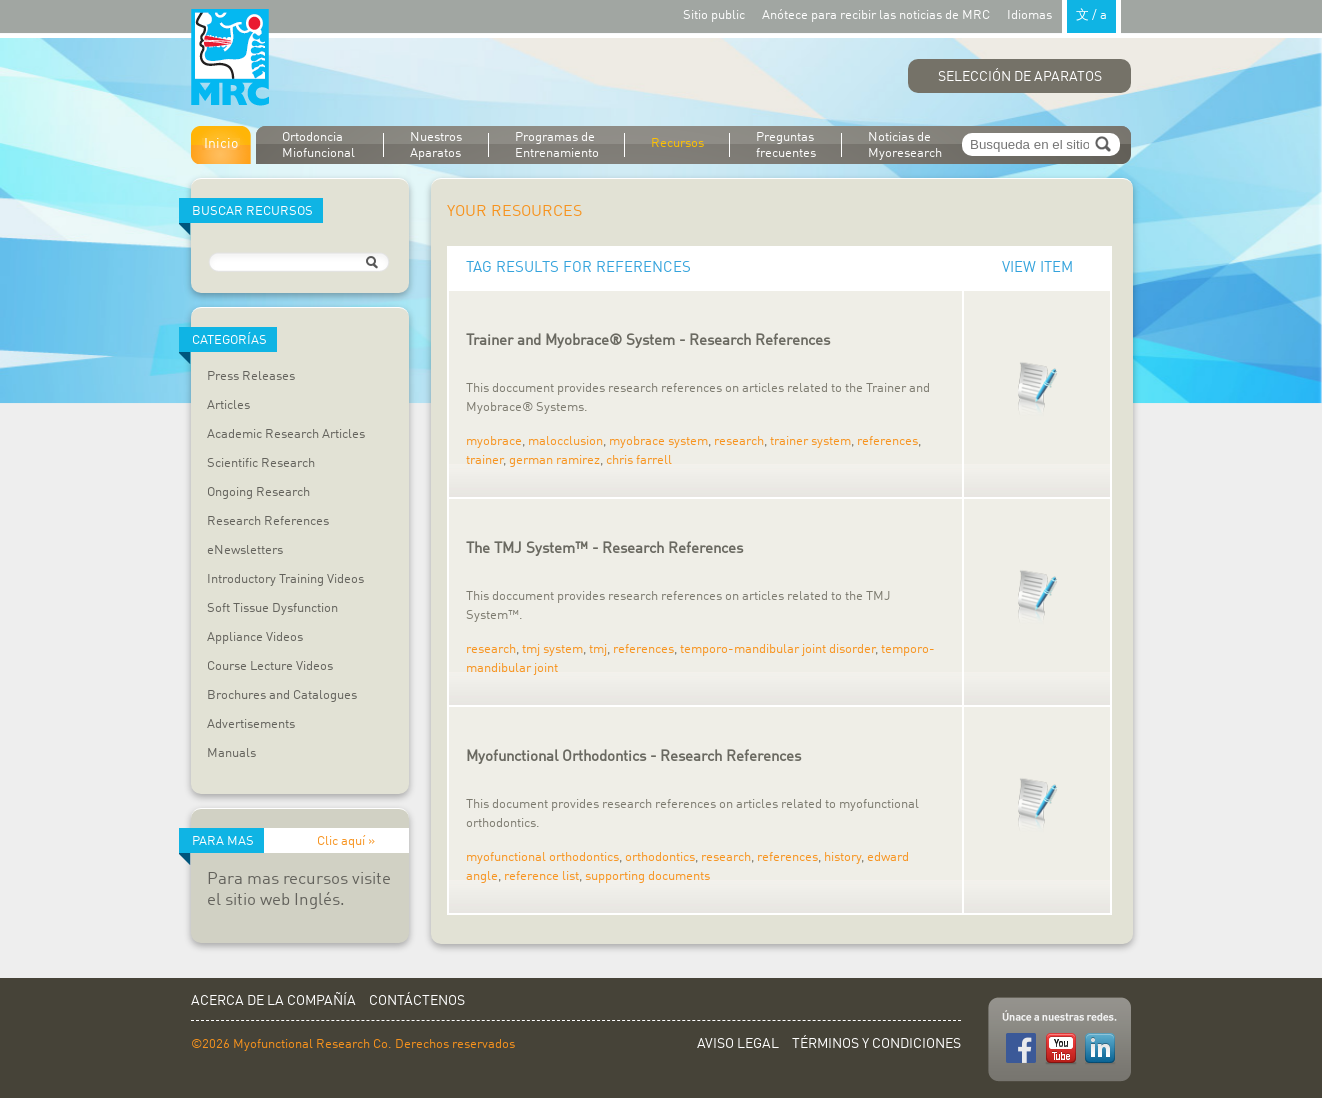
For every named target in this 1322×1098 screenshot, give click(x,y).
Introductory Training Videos (285, 579)
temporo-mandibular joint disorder (777, 649)
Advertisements (251, 724)
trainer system (810, 441)
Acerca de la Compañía (273, 1001)
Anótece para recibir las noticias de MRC (876, 15)
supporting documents (647, 876)
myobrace (494, 441)
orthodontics (660, 857)
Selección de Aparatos (1020, 77)
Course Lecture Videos (270, 666)
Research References (268, 521)
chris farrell (639, 460)
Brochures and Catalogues (282, 695)
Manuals (231, 753)
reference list (541, 876)
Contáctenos (417, 1001)
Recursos (677, 143)
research (739, 441)
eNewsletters (245, 550)
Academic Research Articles (286, 434)
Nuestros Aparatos (436, 145)
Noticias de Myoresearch (905, 145)
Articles (228, 405)
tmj (598, 649)
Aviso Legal (738, 1044)
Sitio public (714, 15)
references (887, 441)
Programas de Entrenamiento (557, 145)
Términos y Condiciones (876, 1044)
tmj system (552, 649)
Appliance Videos (255, 637)
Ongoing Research (258, 492)
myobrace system (658, 441)
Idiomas (1064, 14)
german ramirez (554, 460)
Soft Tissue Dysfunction (272, 608)
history (842, 857)
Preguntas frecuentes (786, 145)
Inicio (221, 144)
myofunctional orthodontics (542, 857)
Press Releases (251, 376)
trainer (484, 460)
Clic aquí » (346, 841)
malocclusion (565, 441)
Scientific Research (261, 463)
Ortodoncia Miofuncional (318, 145)
